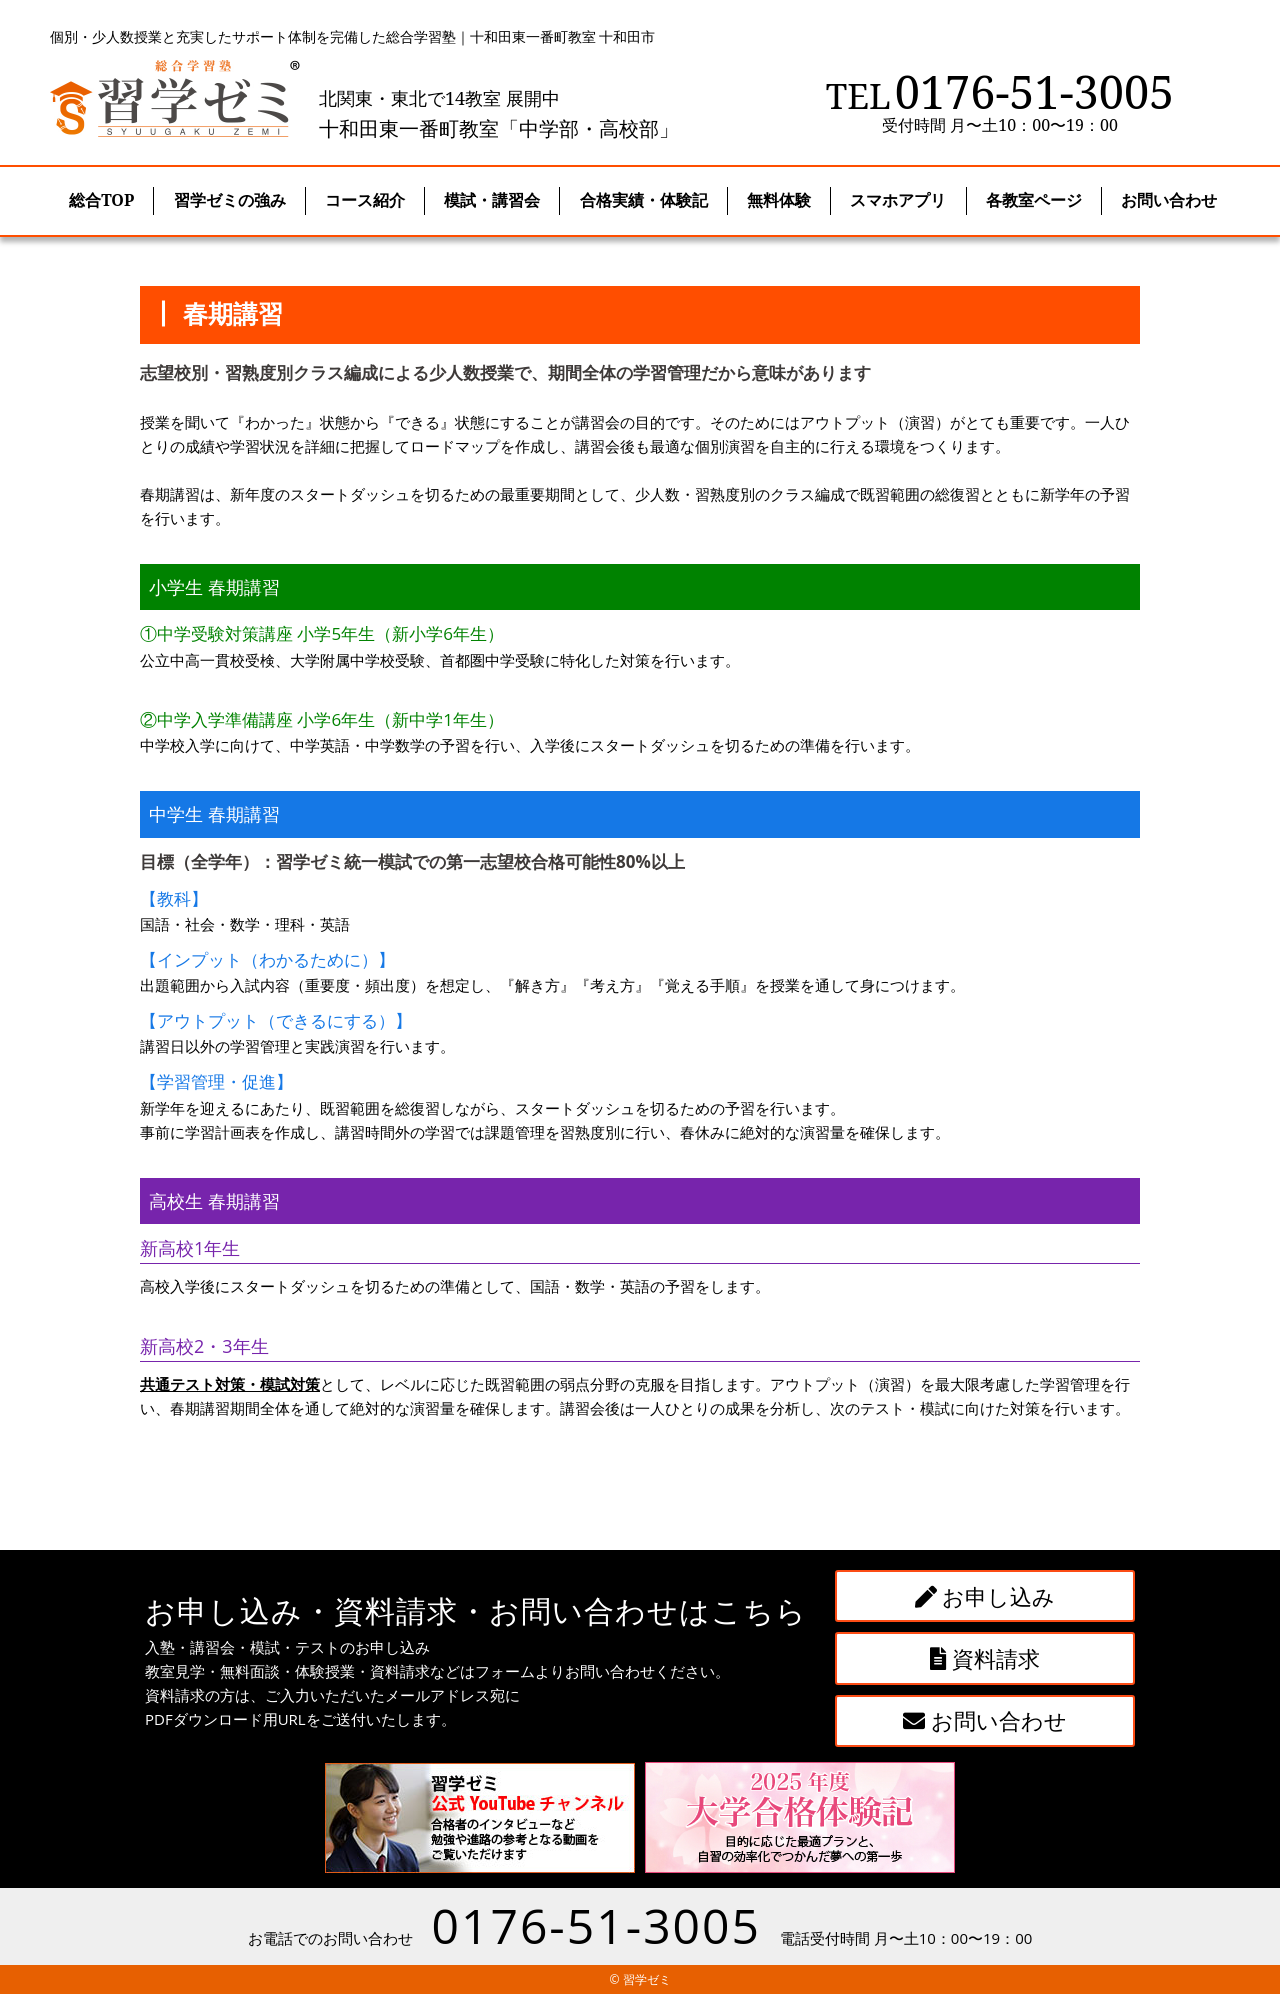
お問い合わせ (985, 1720)
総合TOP (101, 200)
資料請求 (985, 1658)
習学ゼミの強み (230, 200)
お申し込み (985, 1596)
